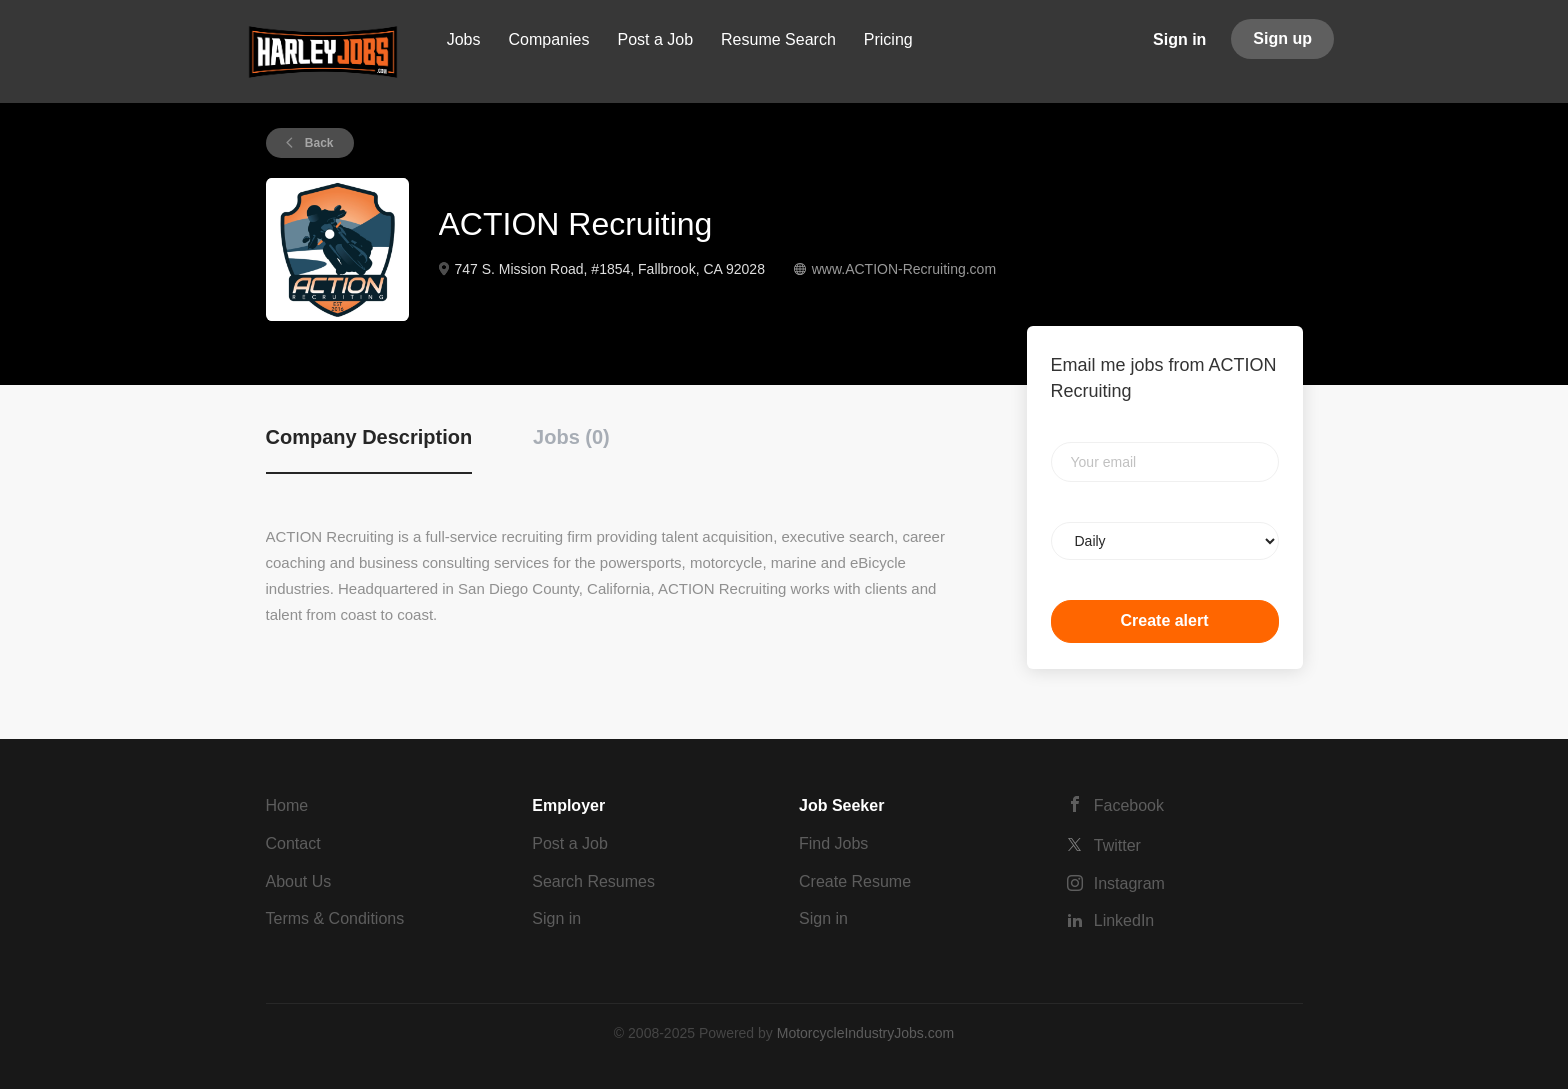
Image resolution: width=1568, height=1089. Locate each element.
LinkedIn (1124, 920)
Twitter (1117, 845)
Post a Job (570, 843)
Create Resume (855, 881)
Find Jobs (833, 843)
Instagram (1129, 883)
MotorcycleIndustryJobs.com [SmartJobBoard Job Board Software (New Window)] (865, 1033)
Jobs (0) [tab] (571, 437)
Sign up (1282, 38)
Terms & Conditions (335, 918)
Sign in (1179, 39)
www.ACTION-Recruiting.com (904, 269)
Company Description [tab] (369, 437)
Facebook (1129, 805)
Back (318, 143)
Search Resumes (593, 881)
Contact (293, 843)
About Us (299, 881)
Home (287, 805)
